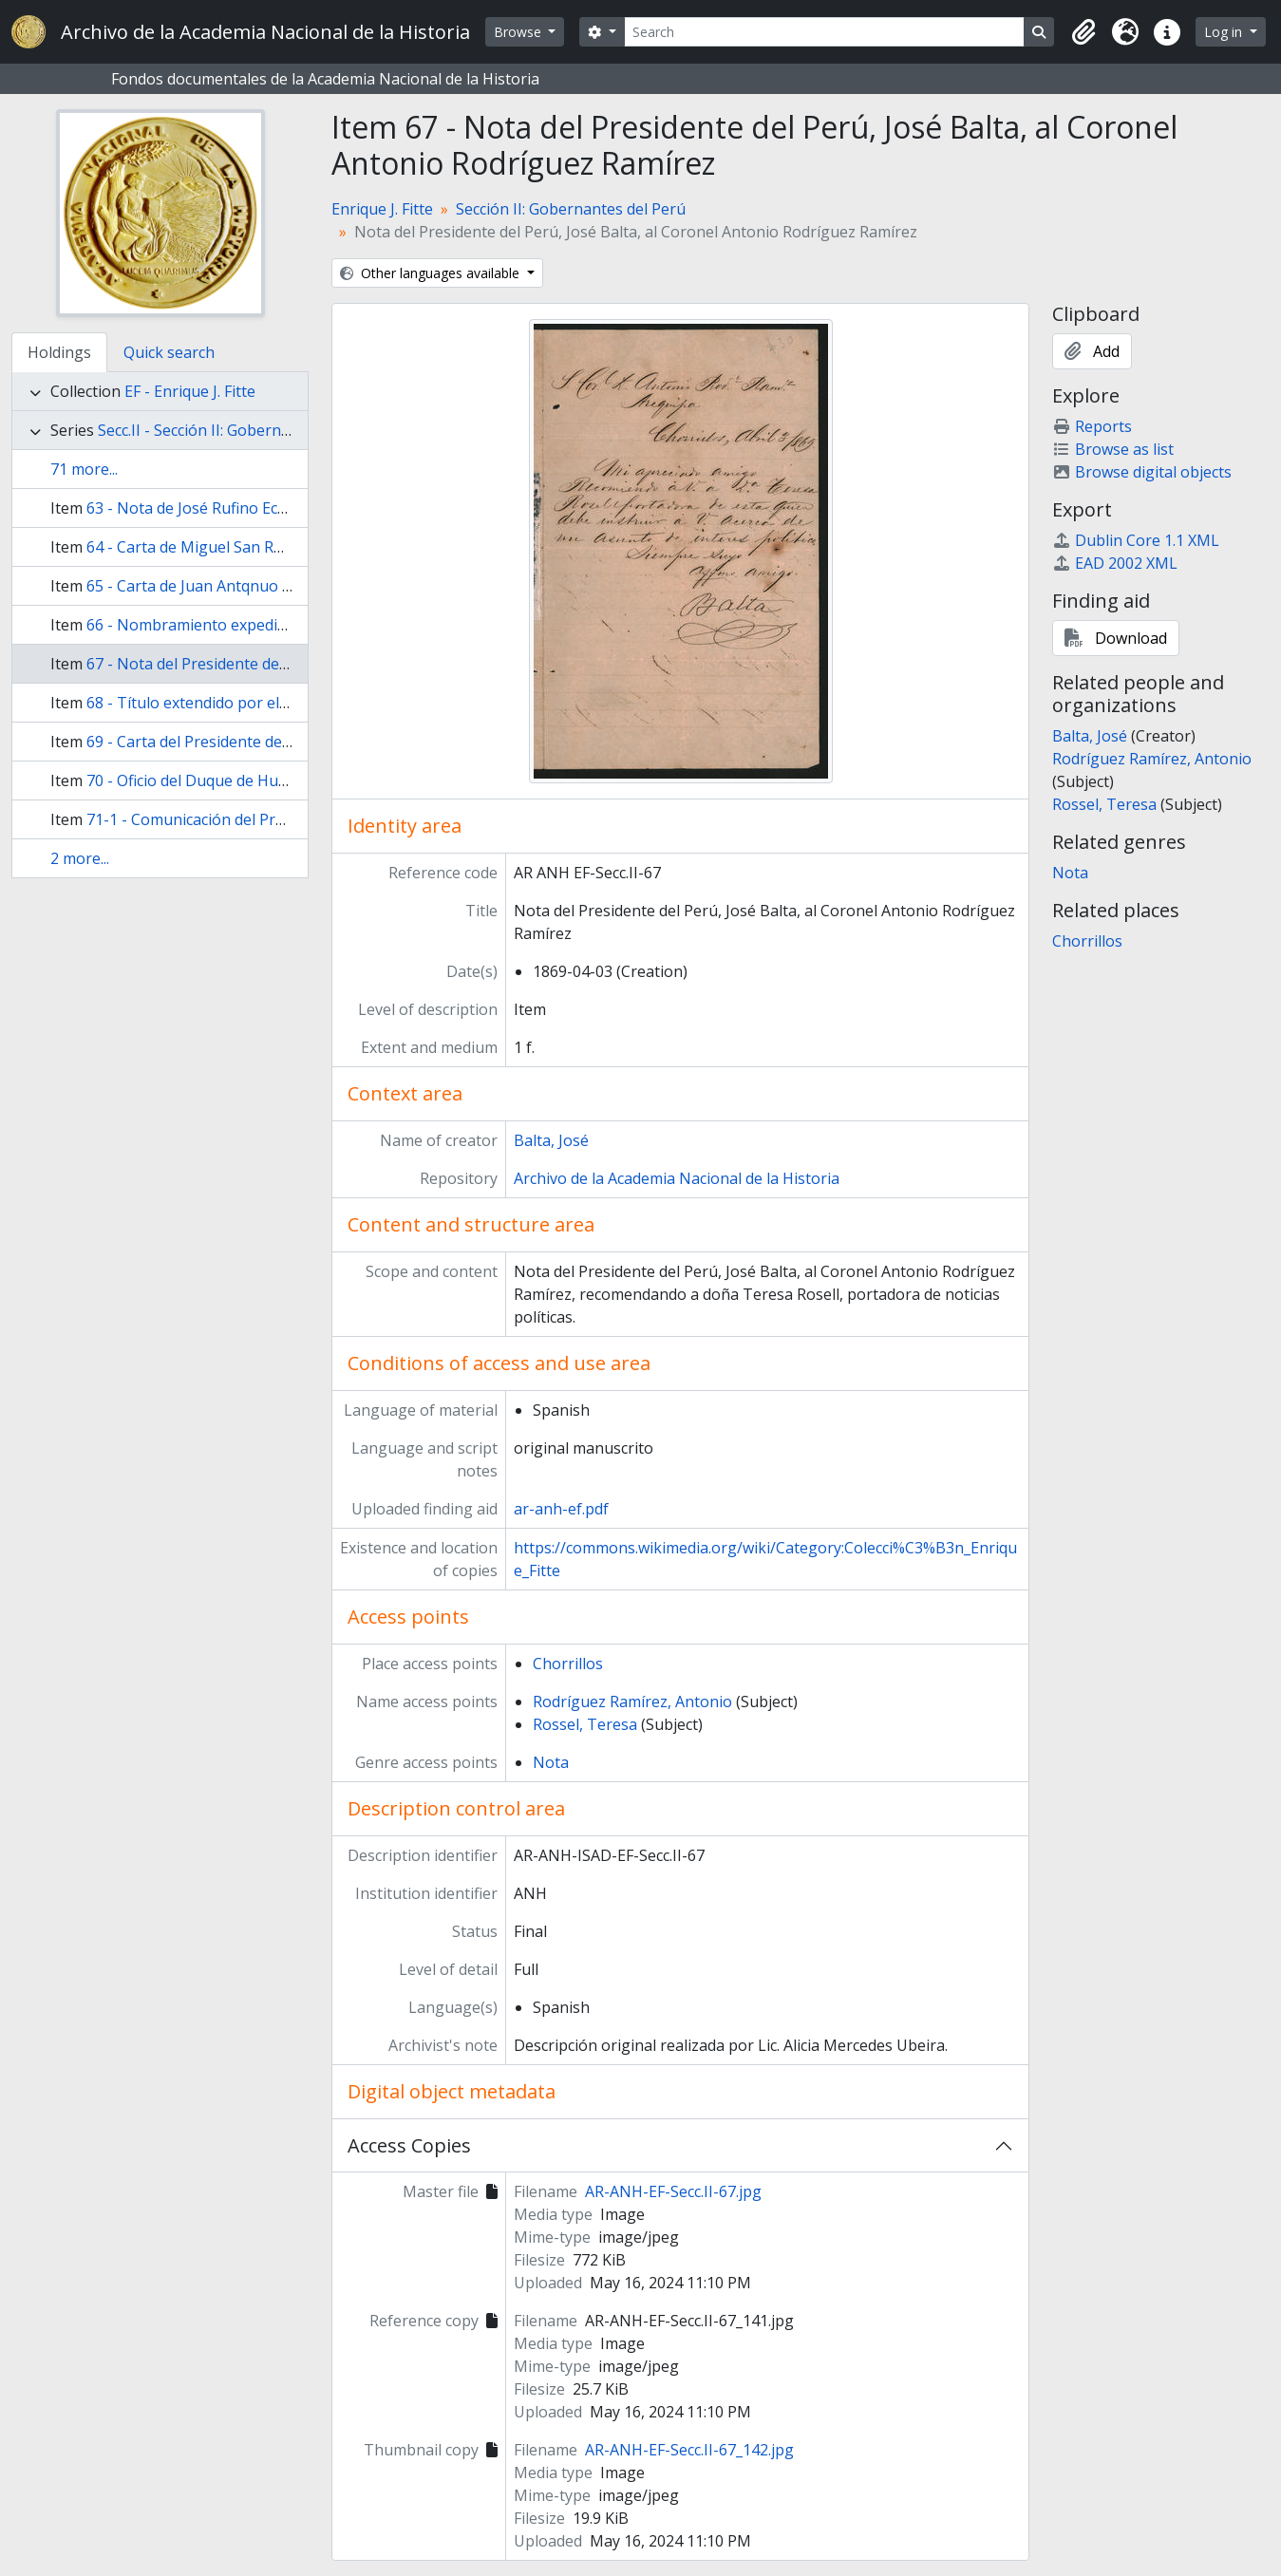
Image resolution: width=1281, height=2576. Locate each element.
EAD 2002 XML (1114, 563)
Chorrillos (568, 1663)
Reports (1092, 426)
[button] (1083, 32)
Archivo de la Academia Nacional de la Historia (676, 1178)
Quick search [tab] (169, 352)
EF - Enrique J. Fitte (189, 391)
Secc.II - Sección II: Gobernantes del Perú (241, 430)
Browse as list (1113, 449)
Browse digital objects (1142, 471)
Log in (1225, 32)
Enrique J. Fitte (382, 208)
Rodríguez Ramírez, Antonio (632, 1701)
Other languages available (431, 273)
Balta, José (551, 1140)
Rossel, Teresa (585, 1724)
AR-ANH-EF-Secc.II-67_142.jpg (689, 2449)
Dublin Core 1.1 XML (1135, 540)
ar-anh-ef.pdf (561, 1508)
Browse (519, 32)
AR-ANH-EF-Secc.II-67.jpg (673, 2191)
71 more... (84, 469)
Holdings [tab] (59, 352)
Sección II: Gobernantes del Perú (571, 208)
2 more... (79, 858)
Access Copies (409, 2145)
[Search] (824, 32)
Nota (551, 1762)
